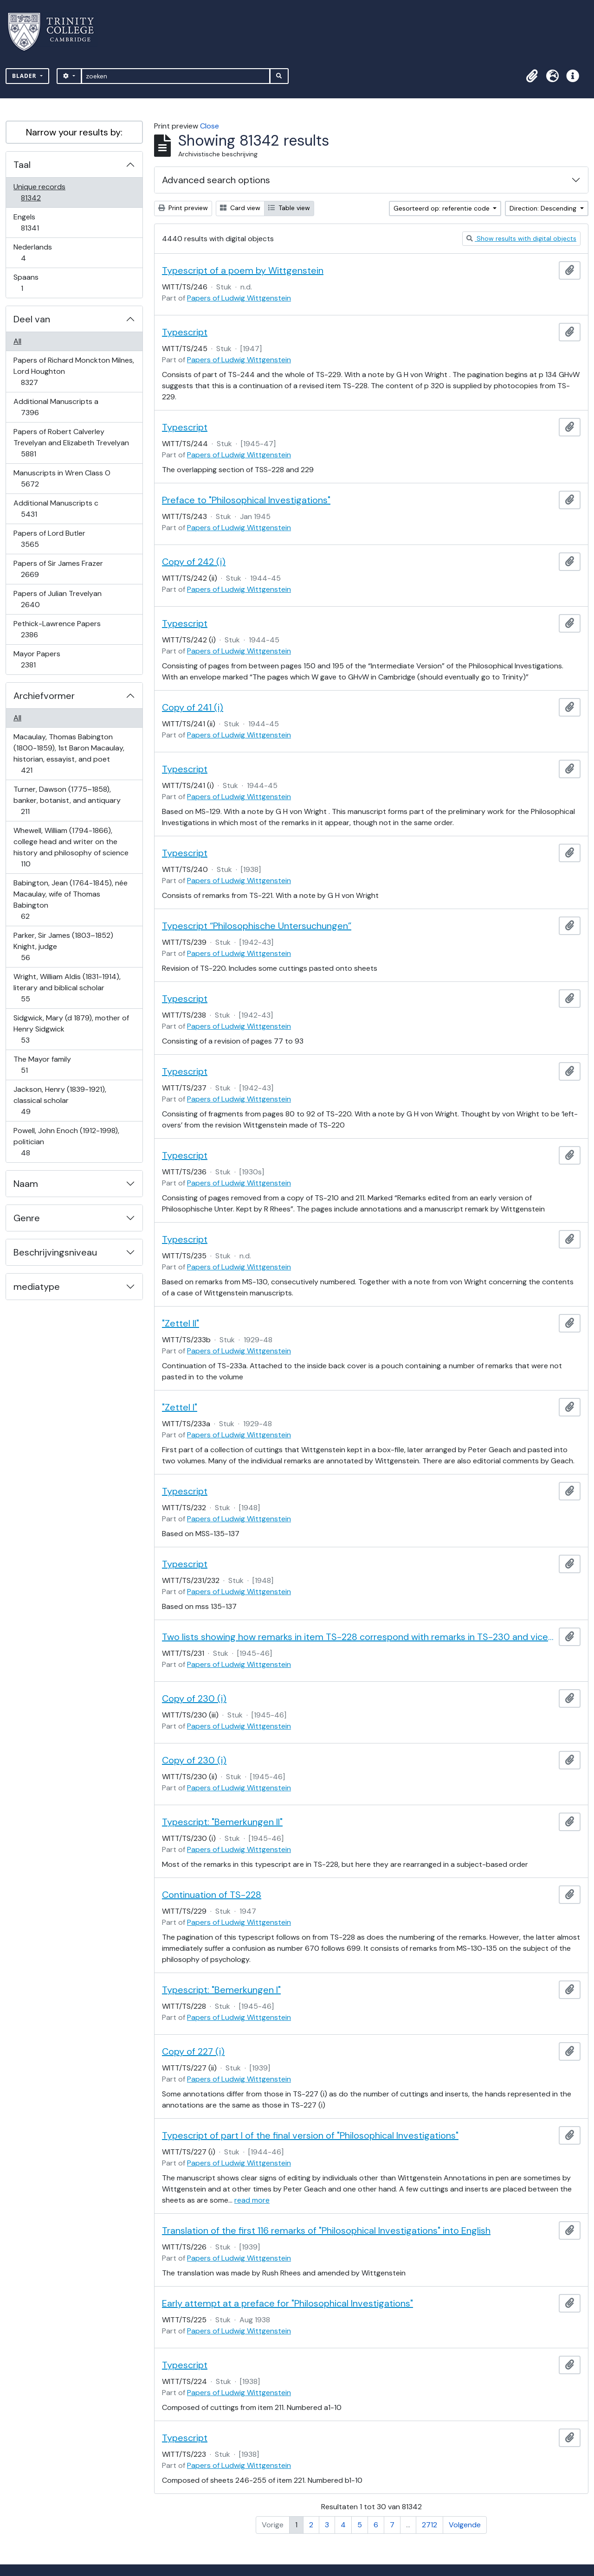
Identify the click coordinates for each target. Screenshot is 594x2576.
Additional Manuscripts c (55, 508)
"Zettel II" (180, 1323)
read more (252, 2200)
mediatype (36, 1287)
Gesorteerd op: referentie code (442, 208)
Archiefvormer (44, 696)
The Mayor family (42, 1064)
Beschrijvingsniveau (55, 1252)
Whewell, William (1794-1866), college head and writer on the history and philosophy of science (71, 847)
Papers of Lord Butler (49, 538)
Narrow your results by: (74, 132)
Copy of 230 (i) (194, 1698)
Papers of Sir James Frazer (58, 568)
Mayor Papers (36, 659)
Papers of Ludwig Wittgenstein (239, 298)
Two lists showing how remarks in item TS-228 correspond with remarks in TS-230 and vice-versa (358, 1636)
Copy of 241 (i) (192, 707)
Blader (25, 76)
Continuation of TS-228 (211, 1894)
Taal (22, 165)
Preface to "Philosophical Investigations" (246, 500)
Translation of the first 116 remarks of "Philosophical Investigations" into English (326, 2230)
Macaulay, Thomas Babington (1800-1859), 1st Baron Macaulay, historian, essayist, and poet (68, 753)
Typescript (184, 332)
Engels (36, 222)
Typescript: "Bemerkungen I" (221, 1989)
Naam (25, 1184)
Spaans (28, 282)
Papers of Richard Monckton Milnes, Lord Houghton (73, 371)
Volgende (465, 2525)
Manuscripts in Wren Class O (61, 478)
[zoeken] (175, 76)
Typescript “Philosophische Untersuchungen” (256, 925)
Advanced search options (216, 180)
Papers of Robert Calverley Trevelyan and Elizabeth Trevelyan (71, 443)
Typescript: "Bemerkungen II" (222, 1821)
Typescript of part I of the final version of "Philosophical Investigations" (310, 2135)
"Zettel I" (179, 1407)
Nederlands (32, 252)
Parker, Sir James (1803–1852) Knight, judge (63, 946)
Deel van (31, 319)
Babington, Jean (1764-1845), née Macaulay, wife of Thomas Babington (70, 899)
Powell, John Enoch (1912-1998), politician (66, 1142)
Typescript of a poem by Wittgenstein (242, 270)
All (17, 341)
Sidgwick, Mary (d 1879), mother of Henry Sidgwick (71, 1029)
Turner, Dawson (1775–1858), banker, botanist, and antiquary (67, 800)
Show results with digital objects (521, 238)
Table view (289, 208)
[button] (532, 76)
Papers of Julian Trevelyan (57, 599)
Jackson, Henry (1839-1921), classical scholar (59, 1100)
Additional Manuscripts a (55, 407)
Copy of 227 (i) (193, 2051)
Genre (26, 1218)
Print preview (183, 208)
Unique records (39, 192)
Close (209, 126)
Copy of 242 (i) (194, 561)
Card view (240, 208)
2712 (429, 2525)
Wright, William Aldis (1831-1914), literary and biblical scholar (67, 988)
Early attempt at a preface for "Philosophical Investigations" (287, 2303)
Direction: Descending (544, 208)
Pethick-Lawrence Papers (57, 629)
